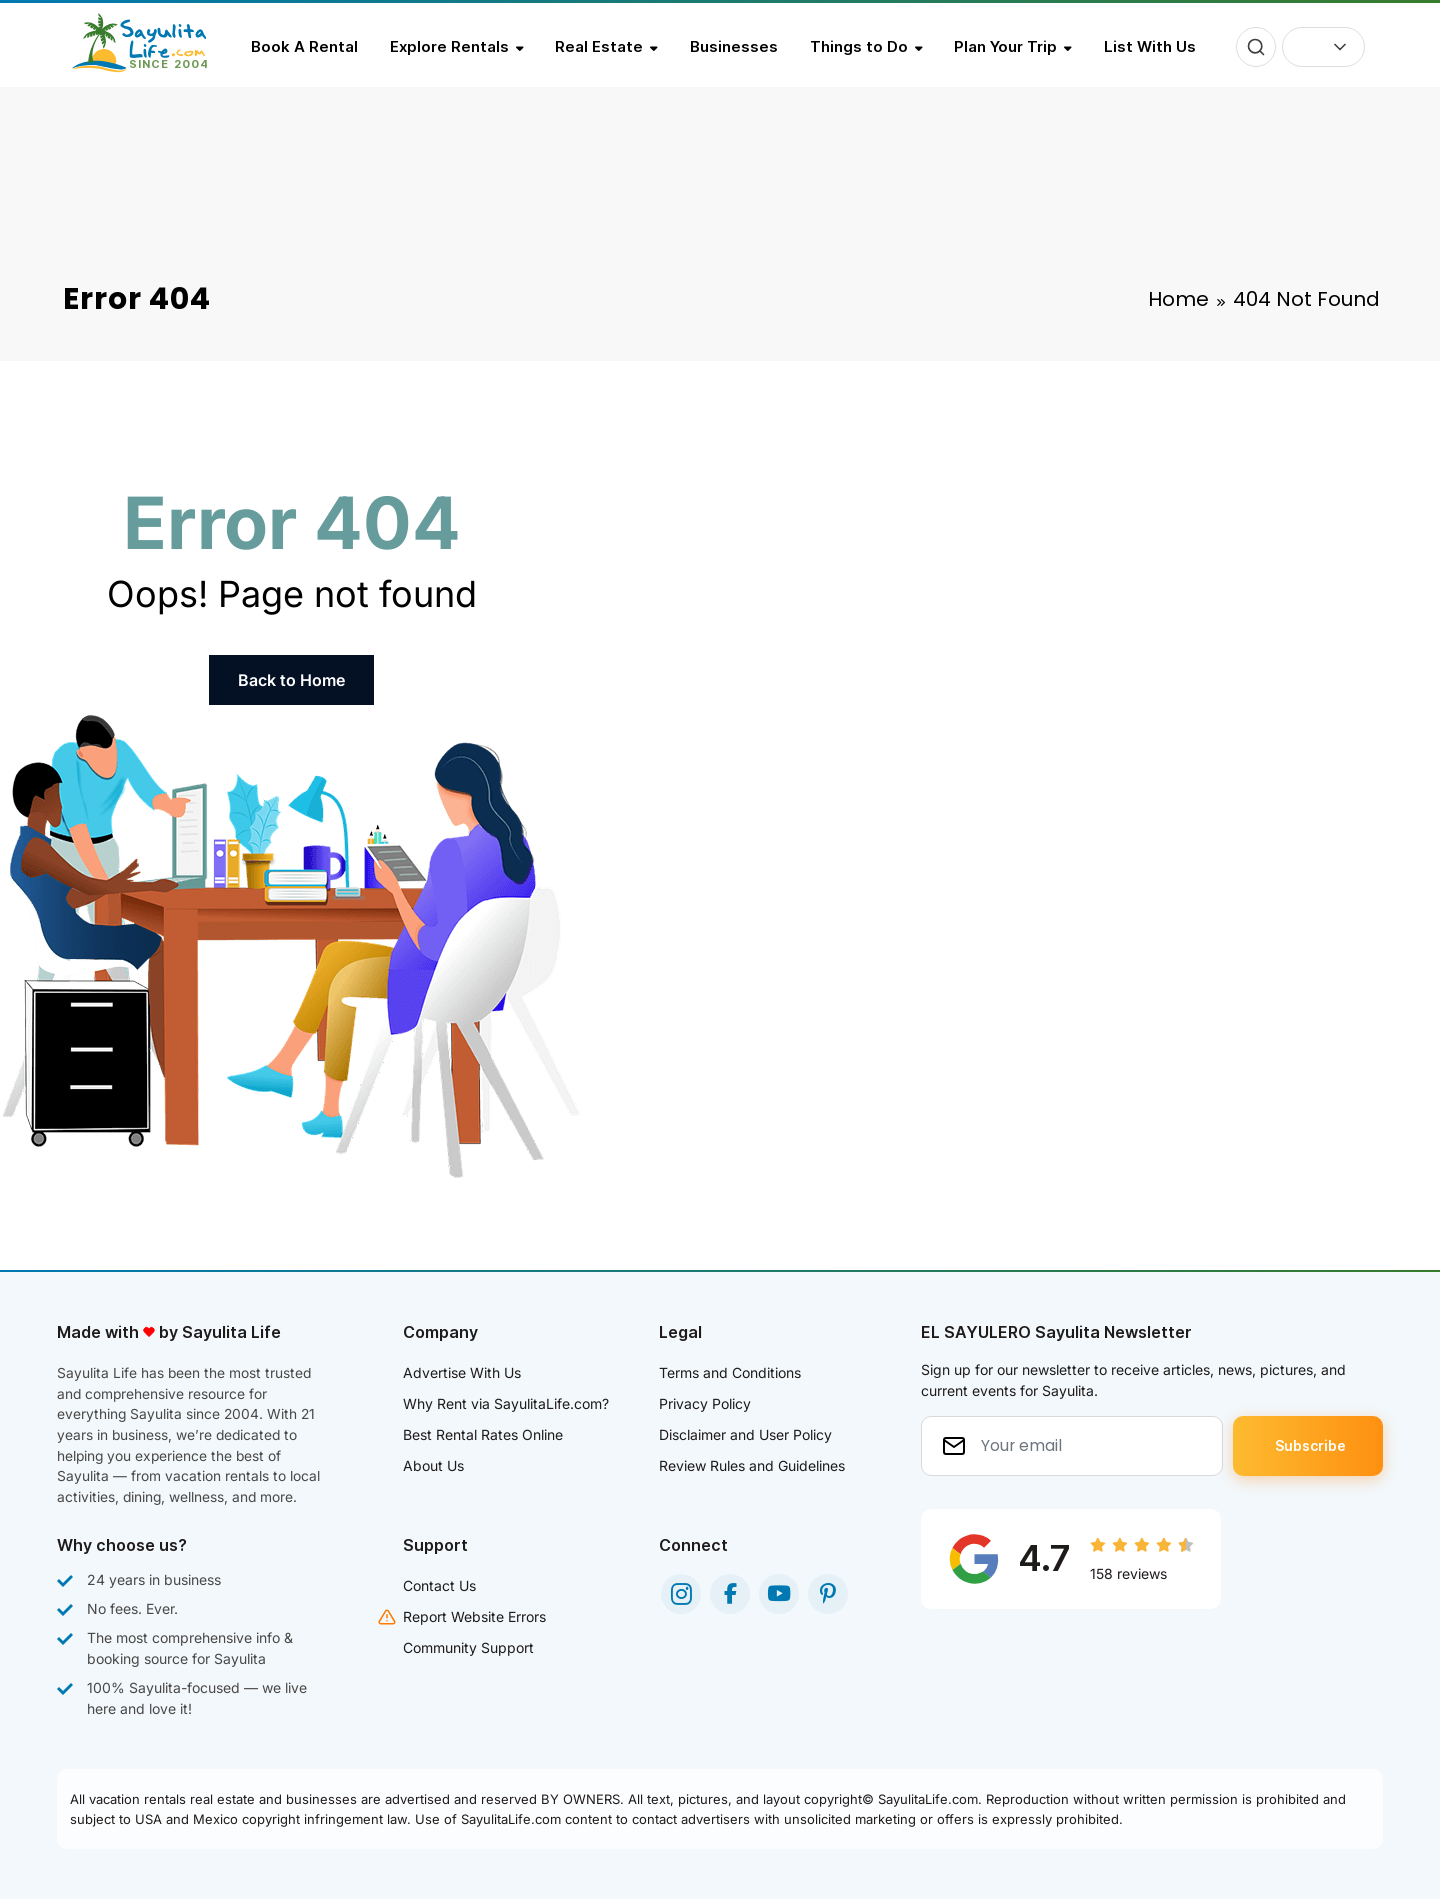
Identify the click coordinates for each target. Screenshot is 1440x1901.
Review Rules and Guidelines (752, 1465)
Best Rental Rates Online (483, 1434)
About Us (433, 1465)
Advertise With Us (462, 1372)
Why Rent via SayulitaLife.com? (506, 1403)
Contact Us (439, 1587)
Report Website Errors (474, 1619)
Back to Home (291, 680)
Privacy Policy (705, 1403)
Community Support (468, 1649)
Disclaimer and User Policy (745, 1434)
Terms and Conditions (730, 1372)
